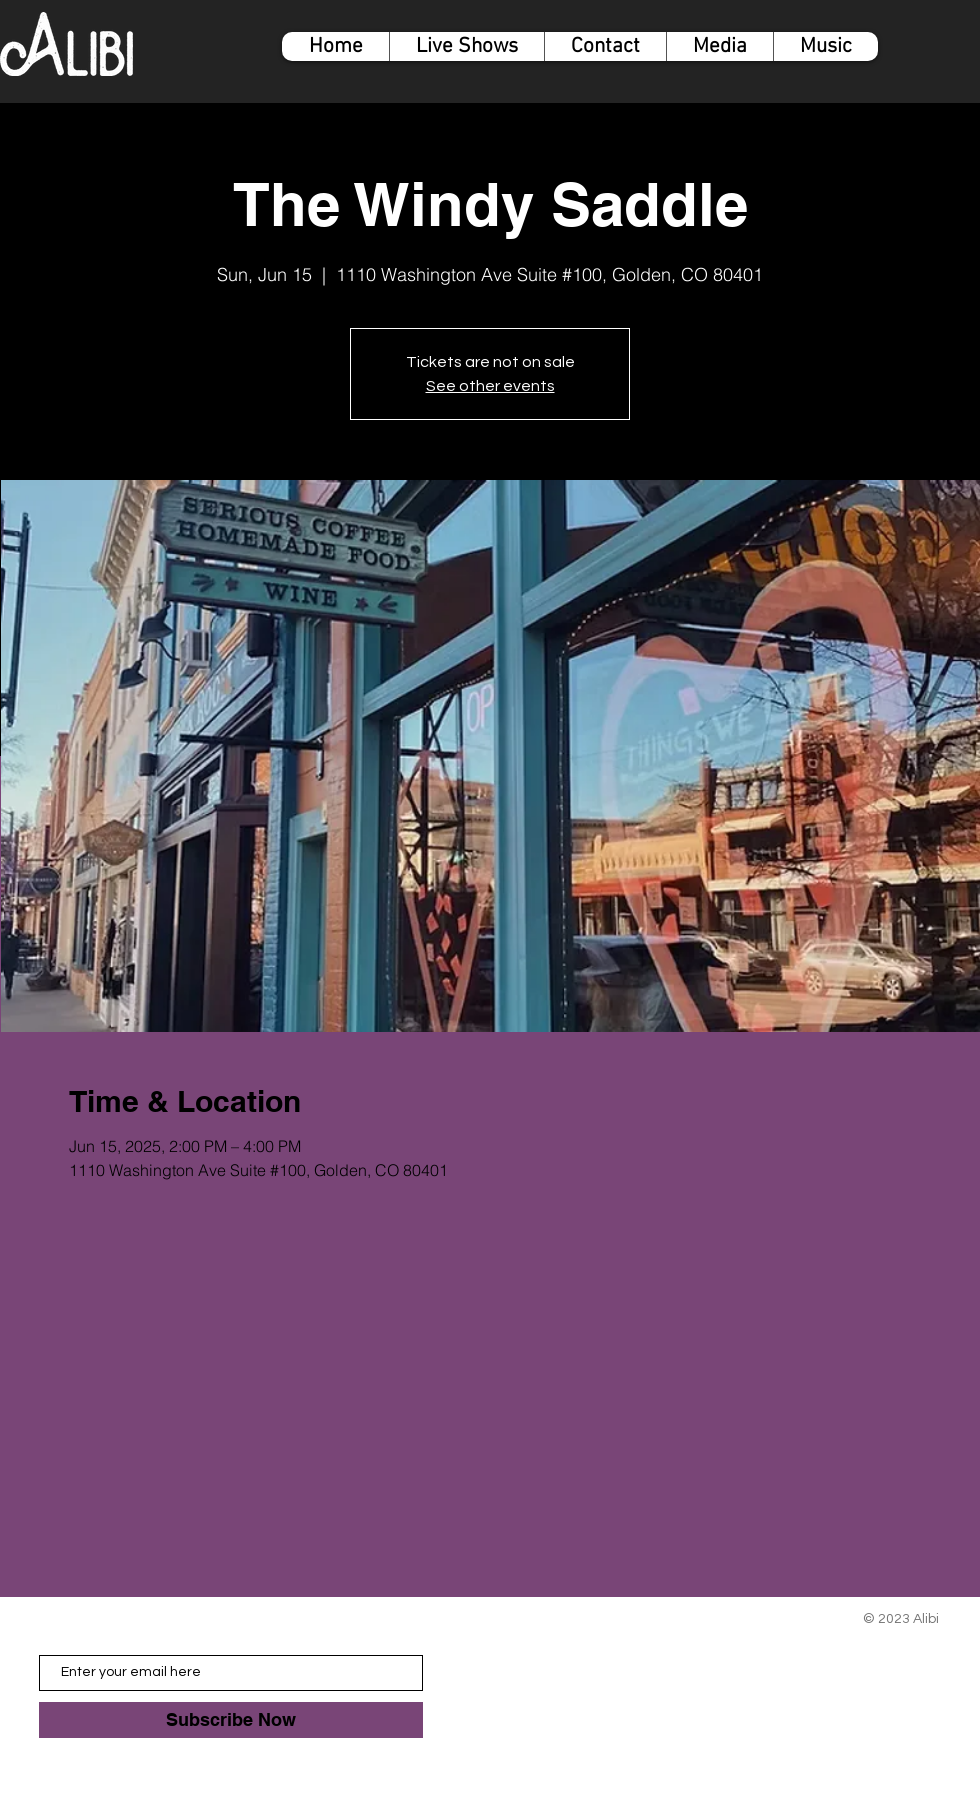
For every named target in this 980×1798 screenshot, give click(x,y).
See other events (490, 386)
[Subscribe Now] (231, 1720)
